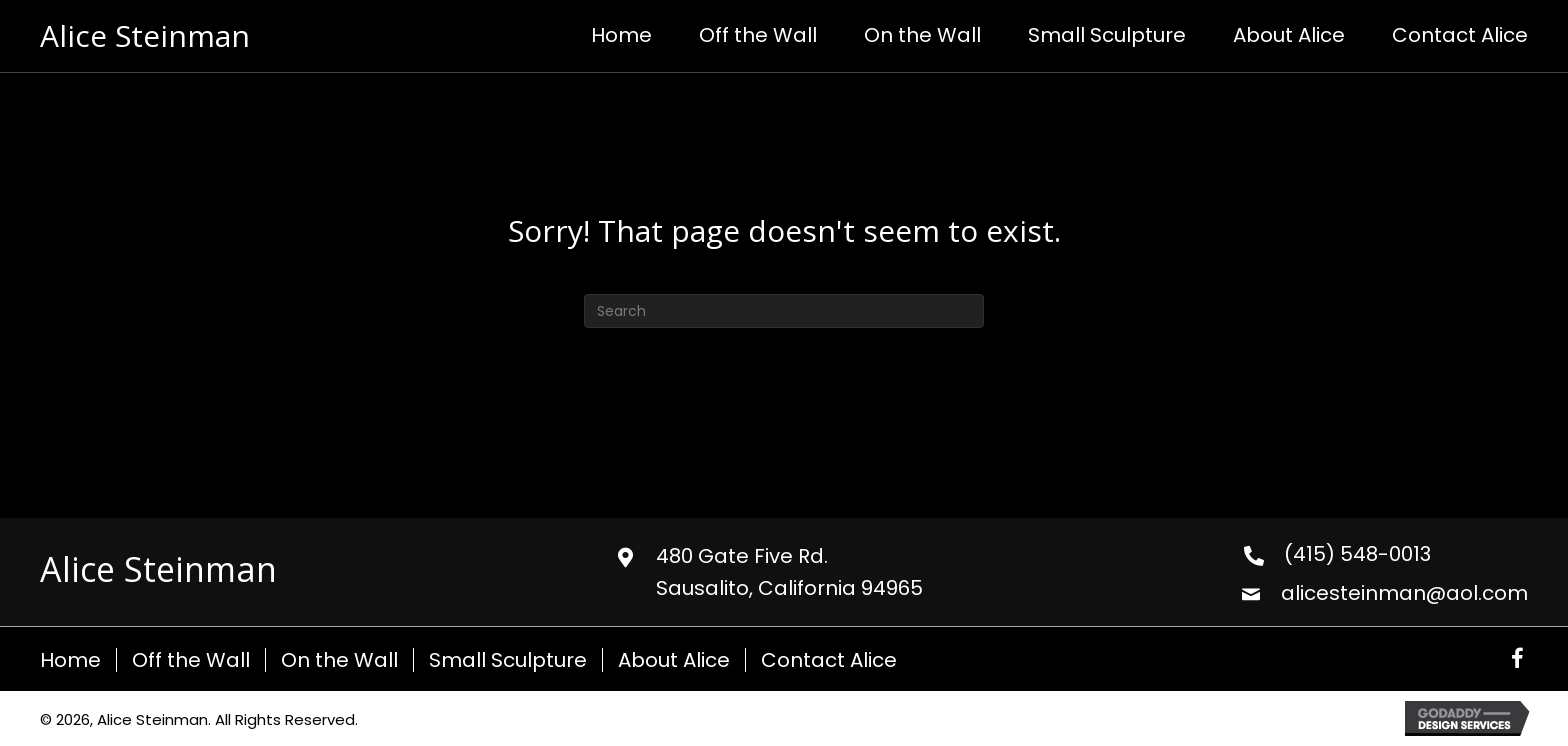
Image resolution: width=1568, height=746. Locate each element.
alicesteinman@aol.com (1404, 593)
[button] (1517, 659)
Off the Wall (191, 660)
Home (70, 660)
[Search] (784, 311)
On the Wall (339, 660)
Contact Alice (829, 660)
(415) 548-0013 (1357, 554)
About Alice (674, 660)
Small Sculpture (508, 660)
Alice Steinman (145, 35)
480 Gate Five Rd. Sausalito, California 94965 (789, 572)
